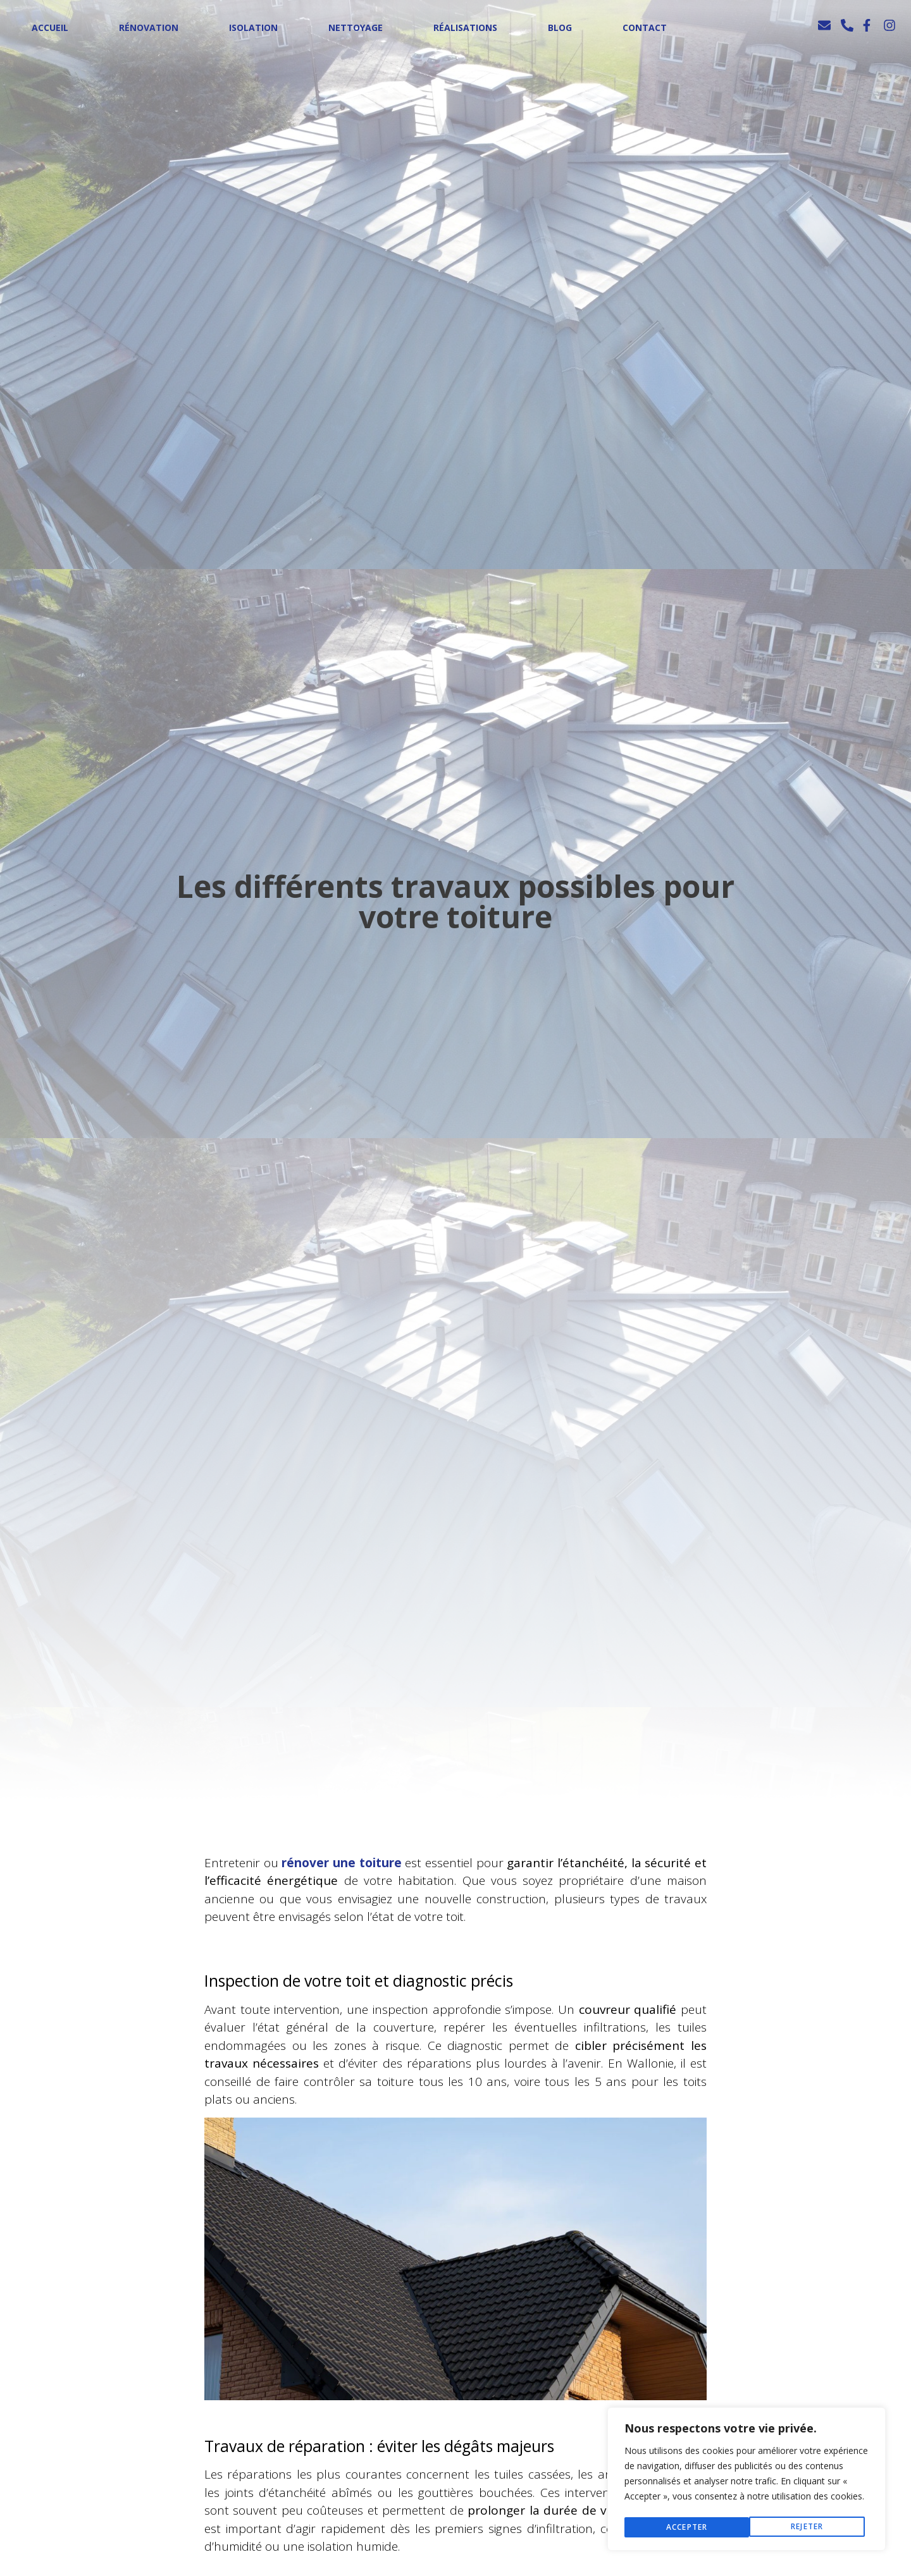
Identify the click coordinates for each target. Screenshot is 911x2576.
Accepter (806, 2527)
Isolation (253, 27)
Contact (645, 27)
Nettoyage (355, 27)
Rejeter (682, 2527)
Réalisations (465, 27)
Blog (560, 27)
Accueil (50, 27)
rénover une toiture (341, 1863)
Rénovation (148, 27)
